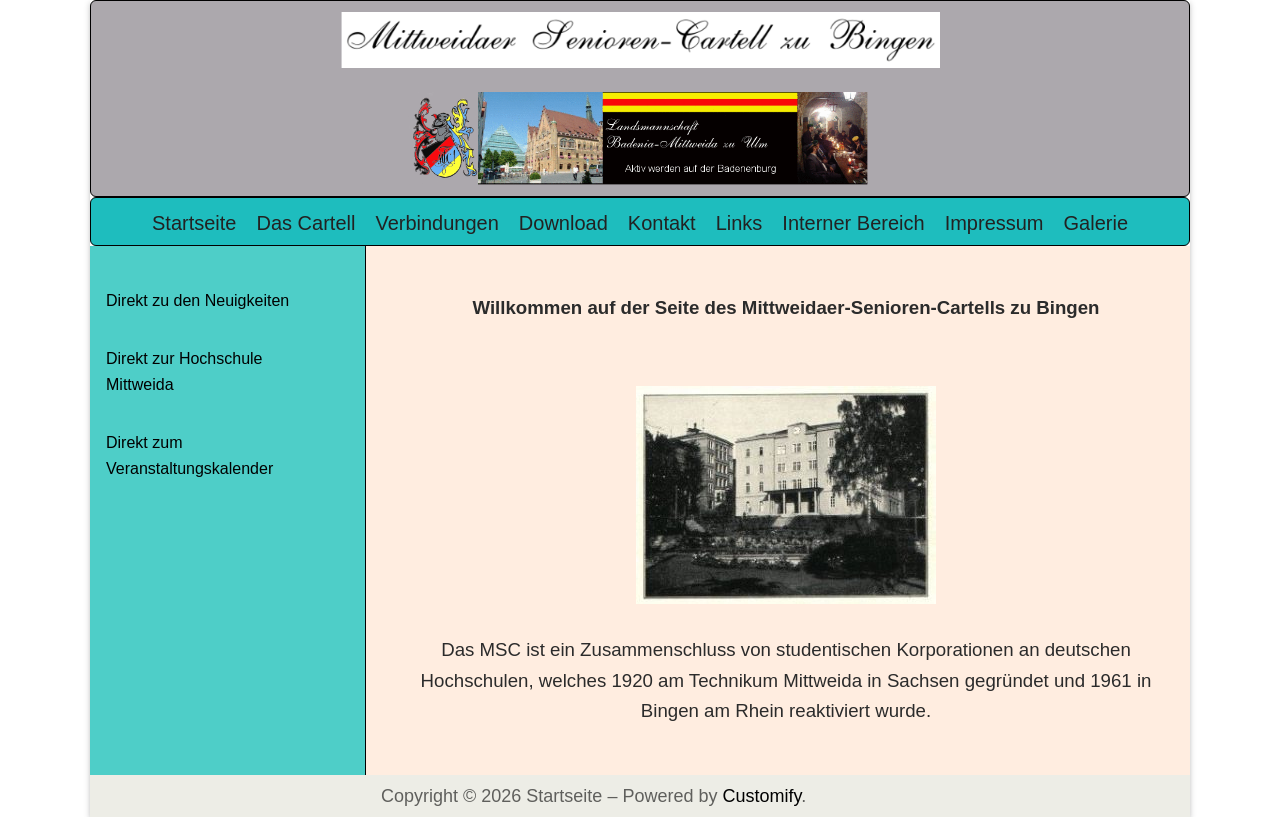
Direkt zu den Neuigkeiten (197, 300)
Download (563, 223)
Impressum (994, 223)
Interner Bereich (853, 223)
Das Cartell (305, 223)
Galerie (1096, 223)
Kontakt (662, 223)
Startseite (194, 223)
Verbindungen (436, 223)
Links (739, 223)
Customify (761, 796)
